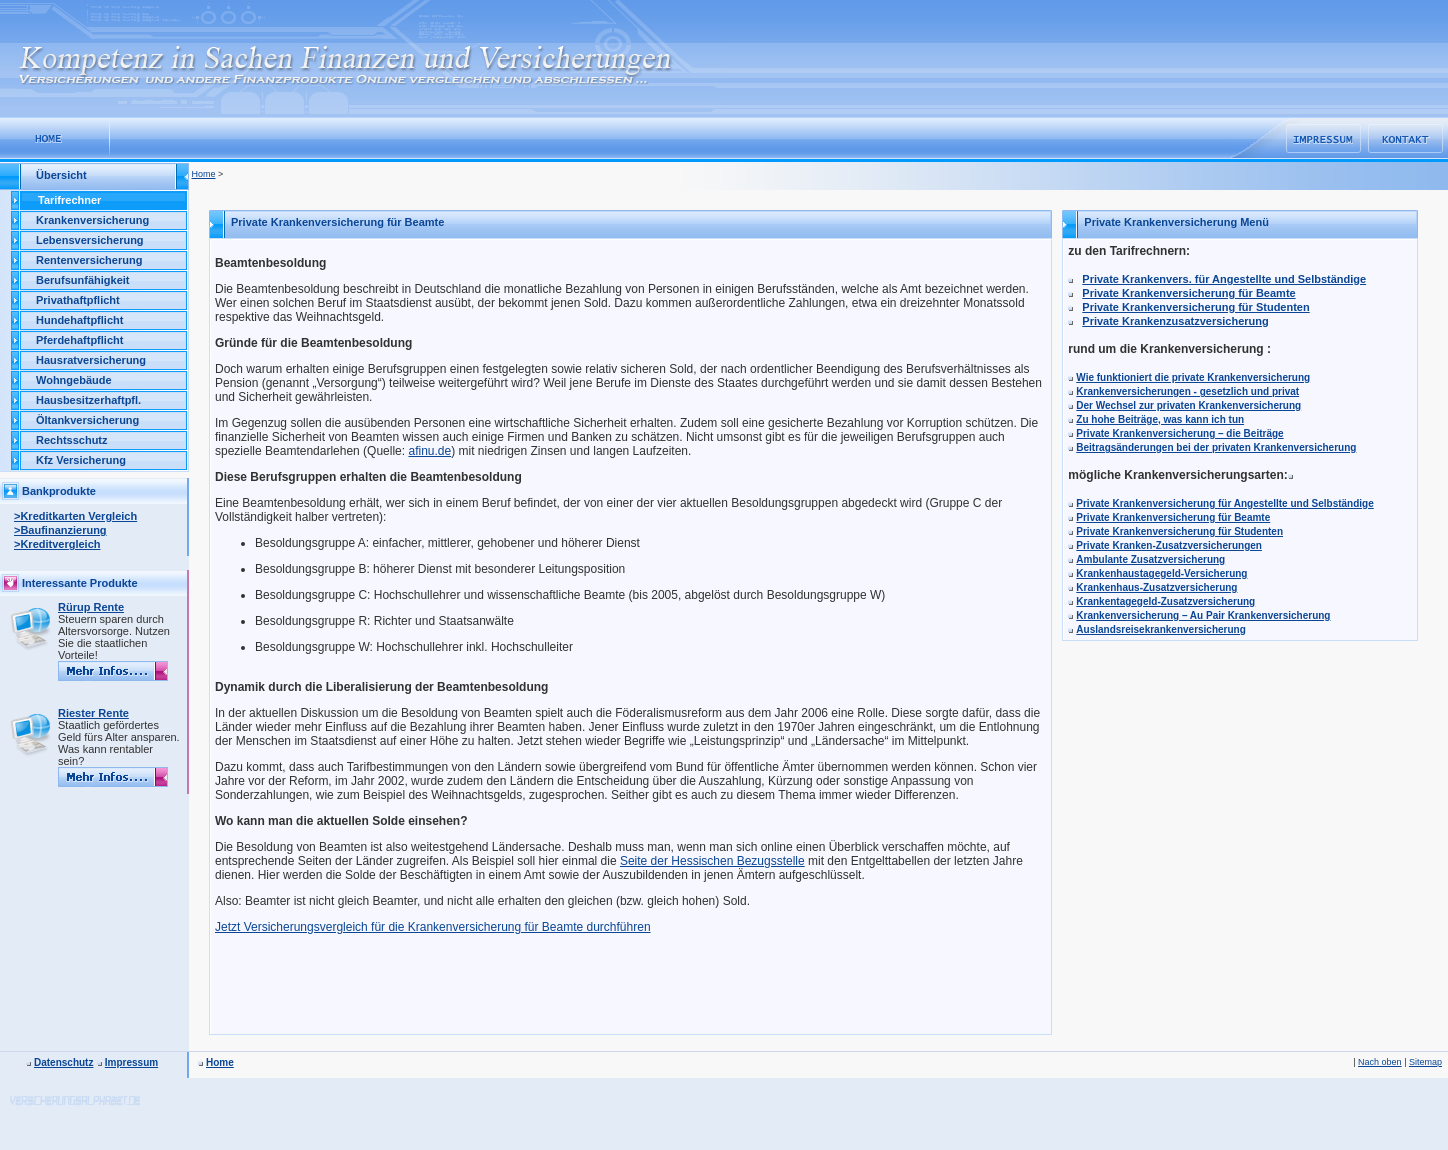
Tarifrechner (69, 200)
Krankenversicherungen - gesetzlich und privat (1187, 391)
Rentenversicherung (89, 260)
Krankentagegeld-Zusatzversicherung (1165, 601)
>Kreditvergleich (57, 544)
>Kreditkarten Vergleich (75, 516)
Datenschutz (63, 1062)
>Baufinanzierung (60, 530)
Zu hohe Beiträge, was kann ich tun (1160, 419)
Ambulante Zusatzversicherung (1150, 559)
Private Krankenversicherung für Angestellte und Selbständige (1225, 503)
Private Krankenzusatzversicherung (1175, 321)
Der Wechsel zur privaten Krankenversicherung (1188, 405)
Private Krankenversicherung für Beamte (1188, 293)
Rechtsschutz (72, 440)
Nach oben (1380, 1062)
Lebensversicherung (90, 240)
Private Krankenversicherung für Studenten (1195, 307)
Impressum (131, 1062)
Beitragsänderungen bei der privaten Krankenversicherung (1216, 447)
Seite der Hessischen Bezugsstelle (712, 861)
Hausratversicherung (91, 360)
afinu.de (429, 451)
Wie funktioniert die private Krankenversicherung (1193, 377)
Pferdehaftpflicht (79, 340)
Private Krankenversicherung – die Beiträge (1179, 433)
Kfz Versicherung (81, 460)
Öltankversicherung (87, 420)
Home (204, 174)
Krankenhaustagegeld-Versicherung (1161, 573)
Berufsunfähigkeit (83, 280)
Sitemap (1425, 1062)
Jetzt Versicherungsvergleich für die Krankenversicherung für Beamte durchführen (433, 927)
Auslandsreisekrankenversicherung (1161, 629)
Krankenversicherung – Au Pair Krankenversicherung (1203, 615)
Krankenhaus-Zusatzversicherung (1156, 587)
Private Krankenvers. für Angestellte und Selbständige (1224, 279)
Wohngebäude (74, 380)
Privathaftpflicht (78, 300)
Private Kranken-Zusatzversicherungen (1169, 545)
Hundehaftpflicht (79, 320)
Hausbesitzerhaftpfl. (88, 400)
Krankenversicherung (92, 220)
